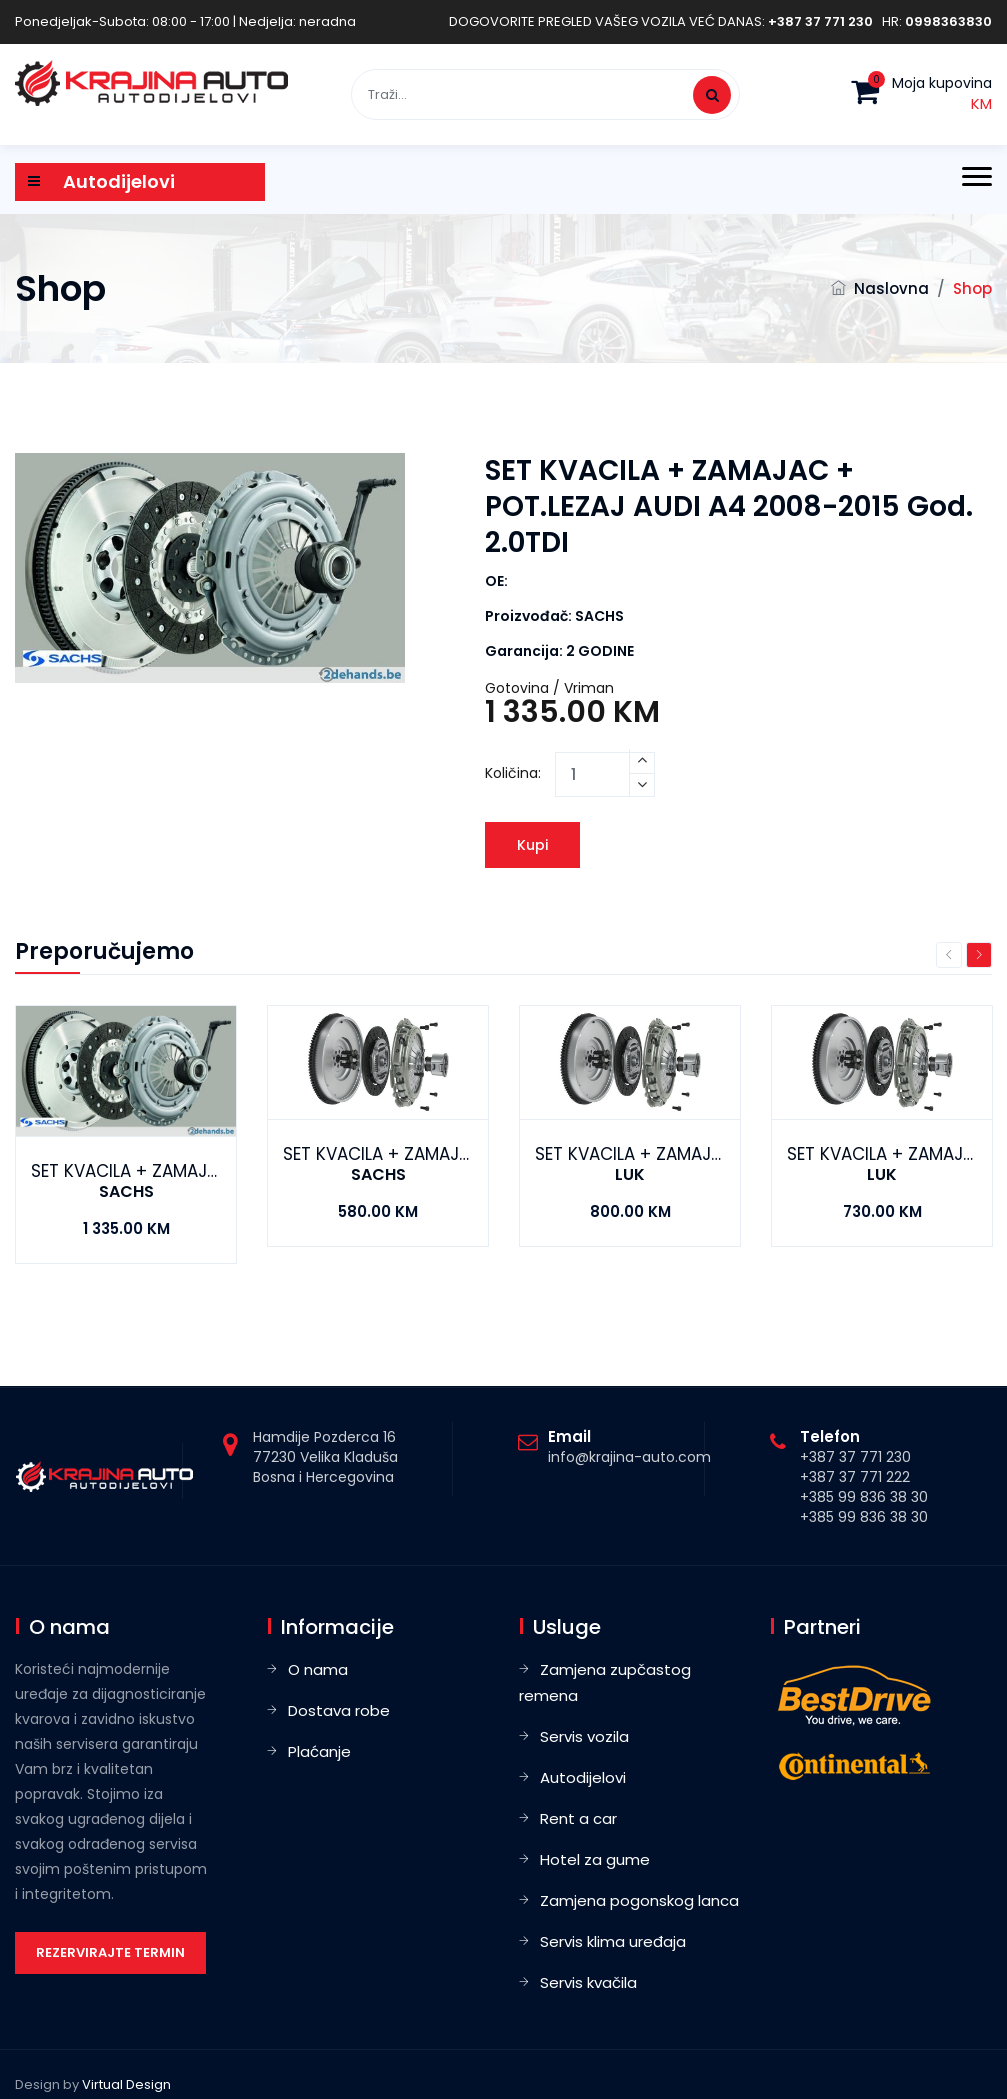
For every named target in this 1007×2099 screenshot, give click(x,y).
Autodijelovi (583, 1777)
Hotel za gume (595, 1859)
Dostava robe (339, 1710)
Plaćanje (319, 1751)
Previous (949, 955)
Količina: (513, 773)
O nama (318, 1669)
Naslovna (891, 288)
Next (979, 955)
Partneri (822, 1627)
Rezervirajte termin (110, 1952)
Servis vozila (584, 1736)
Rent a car (578, 1818)
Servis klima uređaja (613, 1941)
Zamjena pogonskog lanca (639, 1900)
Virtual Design (126, 2084)
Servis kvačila (588, 1982)
